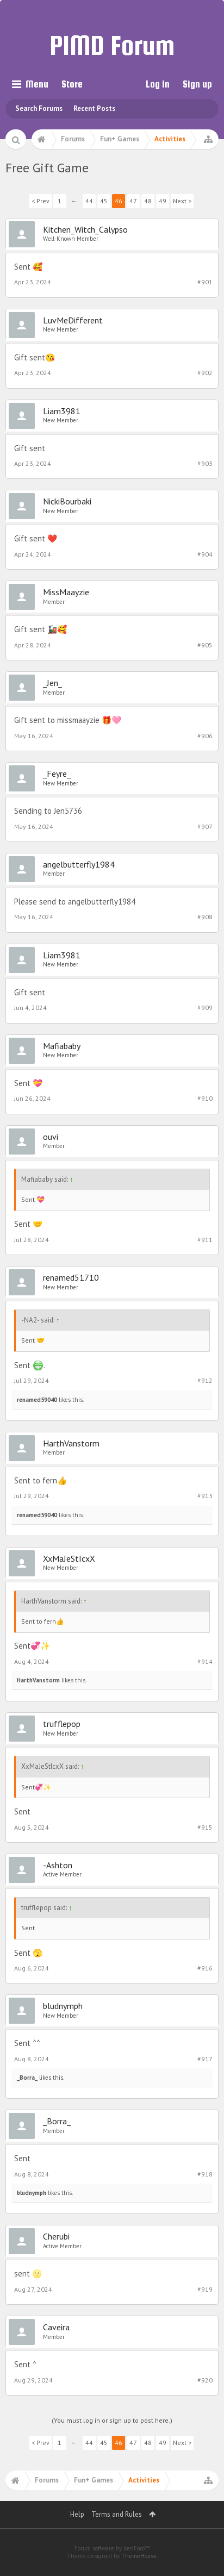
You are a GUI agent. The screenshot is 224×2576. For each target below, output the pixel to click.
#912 (205, 1380)
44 (89, 201)
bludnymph (63, 2005)
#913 (205, 1496)
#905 (205, 645)
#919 (205, 2289)
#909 (205, 1007)
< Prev (40, 201)
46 (118, 201)
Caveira (56, 2327)
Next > (182, 201)
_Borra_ (27, 2077)
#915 (205, 1827)
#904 (205, 554)
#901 (205, 282)
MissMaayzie (66, 592)
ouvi (50, 1136)
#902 (205, 373)
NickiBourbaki (67, 501)
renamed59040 (37, 1400)
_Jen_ (52, 682)
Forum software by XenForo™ (112, 2548)
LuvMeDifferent (73, 320)
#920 (205, 2380)
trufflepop (61, 1723)
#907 (205, 826)
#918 (205, 2174)
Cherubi (56, 2236)
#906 (205, 736)
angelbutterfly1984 (79, 864)
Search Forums (39, 108)
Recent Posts (94, 108)
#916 (205, 1968)
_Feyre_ (57, 773)
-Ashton (57, 1865)
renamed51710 (71, 1277)
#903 (205, 463)
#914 (205, 1661)
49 (162, 201)
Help (77, 2514)
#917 (205, 2059)
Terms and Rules (116, 2514)
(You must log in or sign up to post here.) (112, 2420)
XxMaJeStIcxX (69, 1558)
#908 (205, 917)
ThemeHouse (139, 2556)
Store (72, 84)
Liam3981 (61, 411)
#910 (205, 1098)
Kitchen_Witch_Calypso (85, 229)
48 (148, 201)
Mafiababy (61, 1045)
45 (104, 201)
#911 (205, 1240)
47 (133, 201)
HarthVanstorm (71, 1443)
